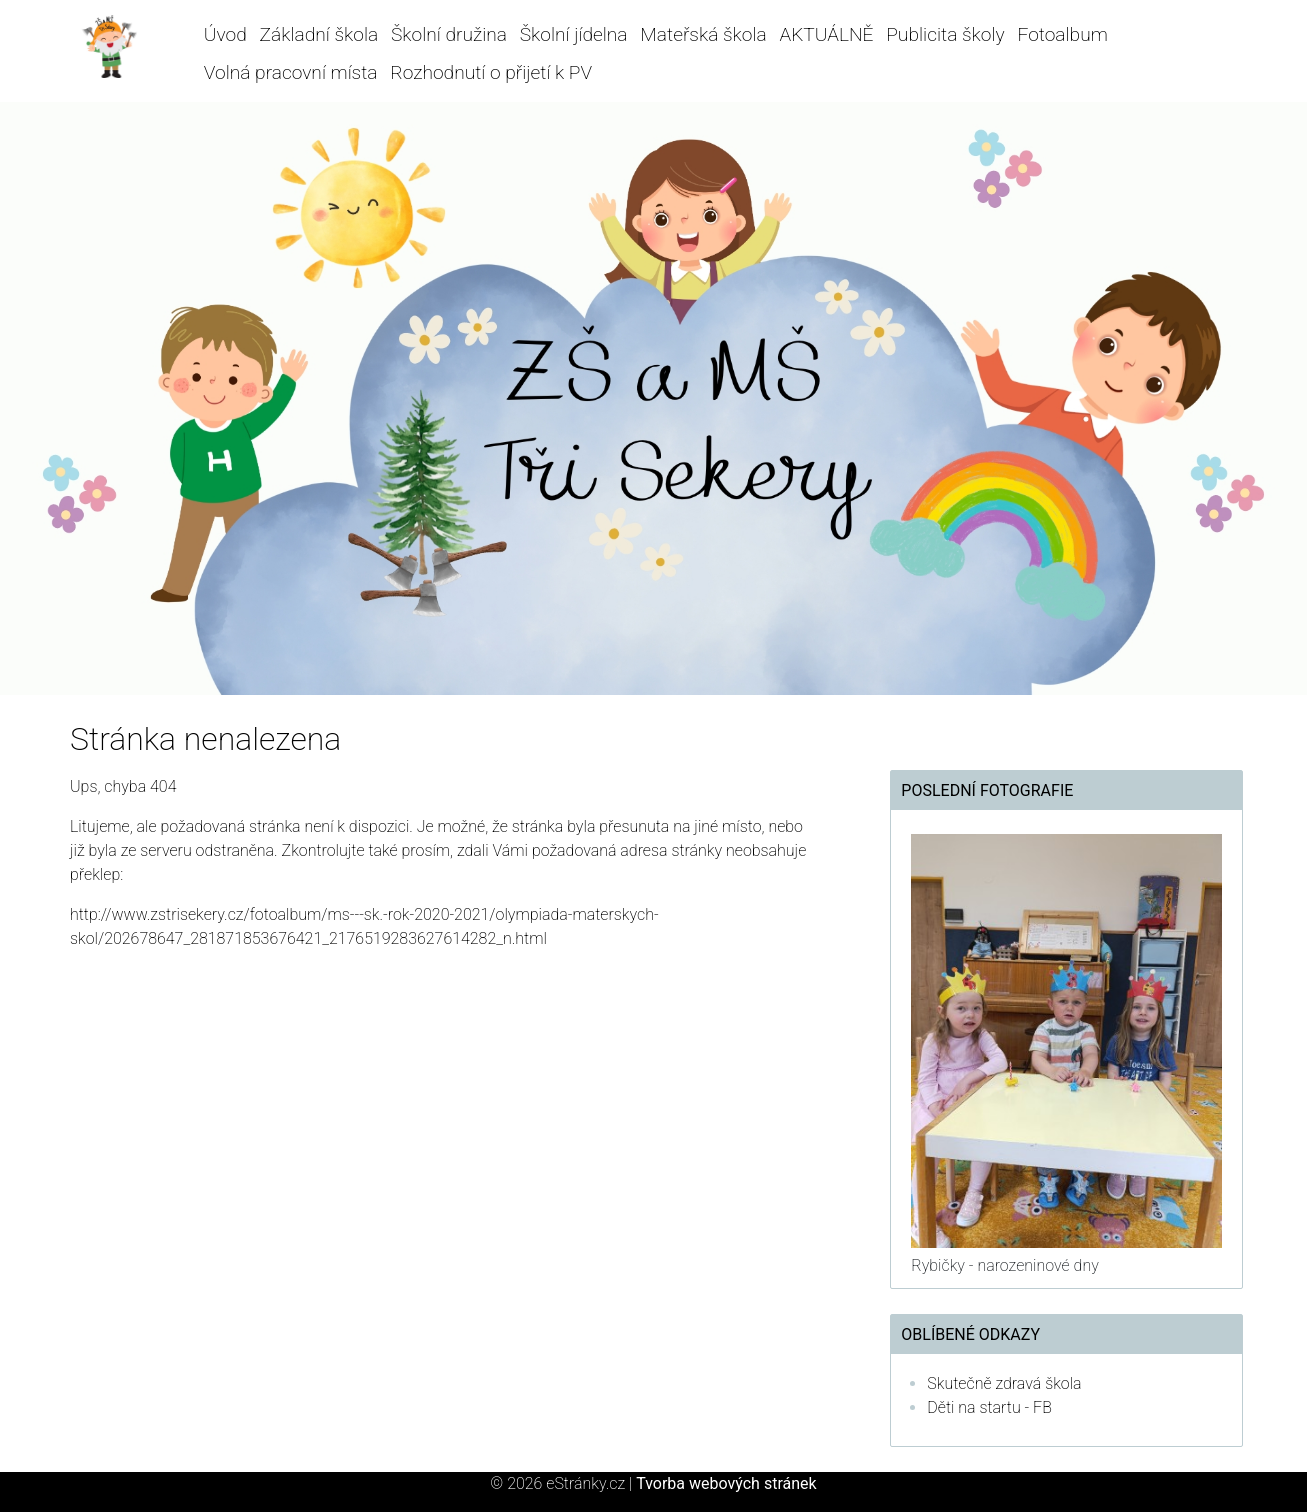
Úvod (225, 34)
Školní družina (449, 34)
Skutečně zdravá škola (1004, 1383)
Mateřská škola (703, 34)
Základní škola (319, 34)
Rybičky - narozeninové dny (1004, 1265)
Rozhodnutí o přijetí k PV (491, 72)
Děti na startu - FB (989, 1407)
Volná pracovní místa (291, 72)
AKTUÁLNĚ (826, 34)
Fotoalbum (1062, 34)
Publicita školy (945, 34)
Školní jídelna (574, 34)
